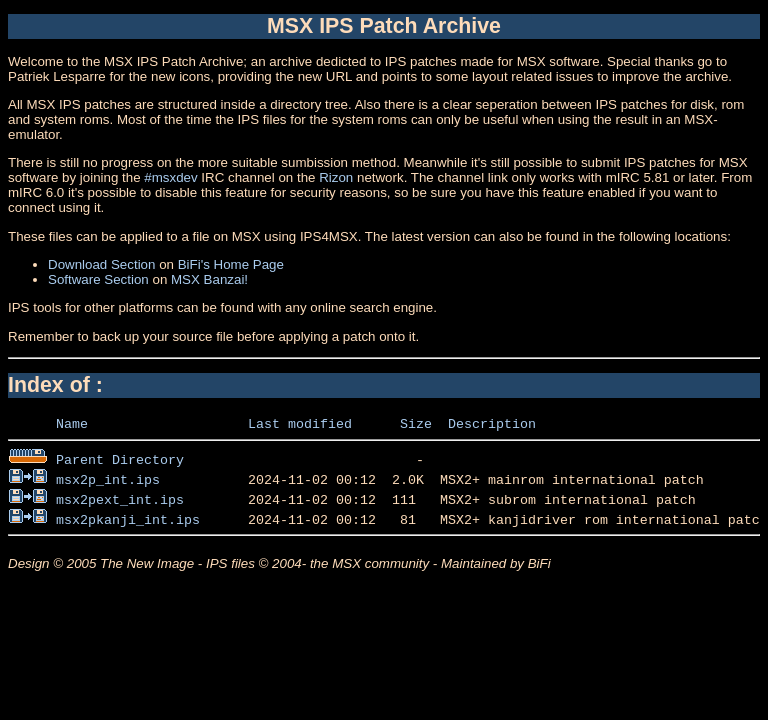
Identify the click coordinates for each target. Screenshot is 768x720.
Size (416, 423)
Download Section (101, 264)
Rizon (336, 177)
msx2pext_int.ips (120, 499)
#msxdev (170, 177)
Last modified (300, 423)
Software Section (98, 279)
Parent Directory (120, 459)
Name (72, 423)
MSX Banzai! (209, 279)
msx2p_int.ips (108, 479)
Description (492, 423)
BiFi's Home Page (231, 264)
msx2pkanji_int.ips (128, 519)
